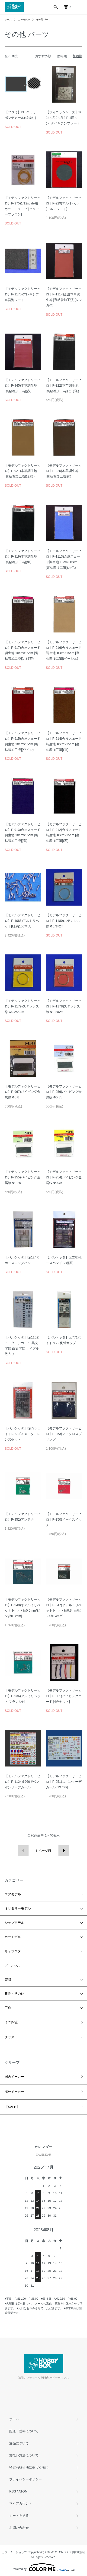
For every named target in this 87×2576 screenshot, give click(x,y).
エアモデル (13, 1894)
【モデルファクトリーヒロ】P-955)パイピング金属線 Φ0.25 (22, 1177)
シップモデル (14, 1922)
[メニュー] (80, 7)
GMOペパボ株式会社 (72, 2552)
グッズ (9, 2037)
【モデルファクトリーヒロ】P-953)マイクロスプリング (64, 1433)
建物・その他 (14, 1993)
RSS (12, 2491)
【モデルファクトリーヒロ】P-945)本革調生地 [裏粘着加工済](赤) (22, 385)
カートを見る (19, 2515)
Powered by (43, 2567)
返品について (19, 2443)
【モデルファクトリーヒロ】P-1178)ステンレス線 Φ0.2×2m (64, 1006)
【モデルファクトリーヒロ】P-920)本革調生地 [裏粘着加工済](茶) (64, 471)
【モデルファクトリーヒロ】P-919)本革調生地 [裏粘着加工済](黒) (22, 556)
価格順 (62, 56)
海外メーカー (14, 2092)
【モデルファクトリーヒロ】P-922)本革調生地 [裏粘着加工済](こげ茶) (64, 385)
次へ (63, 1850)
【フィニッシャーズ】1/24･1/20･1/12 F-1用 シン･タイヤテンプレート (63, 117)
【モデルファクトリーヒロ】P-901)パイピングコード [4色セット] (64, 1696)
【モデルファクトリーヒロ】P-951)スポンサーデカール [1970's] (64, 1781)
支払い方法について (24, 2455)
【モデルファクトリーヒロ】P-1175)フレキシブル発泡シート (22, 294)
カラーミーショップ (14, 2552)
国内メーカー (14, 2076)
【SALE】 (12, 2107)
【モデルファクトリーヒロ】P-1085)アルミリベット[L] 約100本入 (22, 920)
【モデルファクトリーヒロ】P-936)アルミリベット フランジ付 (22, 1696)
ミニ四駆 (11, 2022)
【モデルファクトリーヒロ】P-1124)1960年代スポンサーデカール (22, 1781)
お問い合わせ (19, 2527)
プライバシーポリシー (25, 2479)
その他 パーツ (43, 19)
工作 (8, 2008)
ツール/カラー (15, 1965)
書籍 (8, 1979)
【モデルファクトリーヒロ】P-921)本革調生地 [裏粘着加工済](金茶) (22, 471)
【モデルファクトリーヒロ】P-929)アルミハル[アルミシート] (64, 203)
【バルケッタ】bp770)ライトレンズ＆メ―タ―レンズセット (23, 1433)
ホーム (8, 19)
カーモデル (24, 19)
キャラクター (14, 1951)
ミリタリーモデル (18, 1908)
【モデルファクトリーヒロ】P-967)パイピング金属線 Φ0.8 (22, 1091)
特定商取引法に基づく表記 (28, 2467)
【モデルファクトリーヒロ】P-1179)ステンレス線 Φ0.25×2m (22, 1006)
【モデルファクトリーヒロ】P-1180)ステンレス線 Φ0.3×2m (64, 920)
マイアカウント (20, 2503)
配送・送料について (24, 2431)
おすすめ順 (43, 56)
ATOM (23, 2491)
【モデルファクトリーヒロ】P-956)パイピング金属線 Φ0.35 (64, 1091)
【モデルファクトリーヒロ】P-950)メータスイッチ (64, 1519)
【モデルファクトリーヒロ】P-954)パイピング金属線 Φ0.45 (64, 1177)
